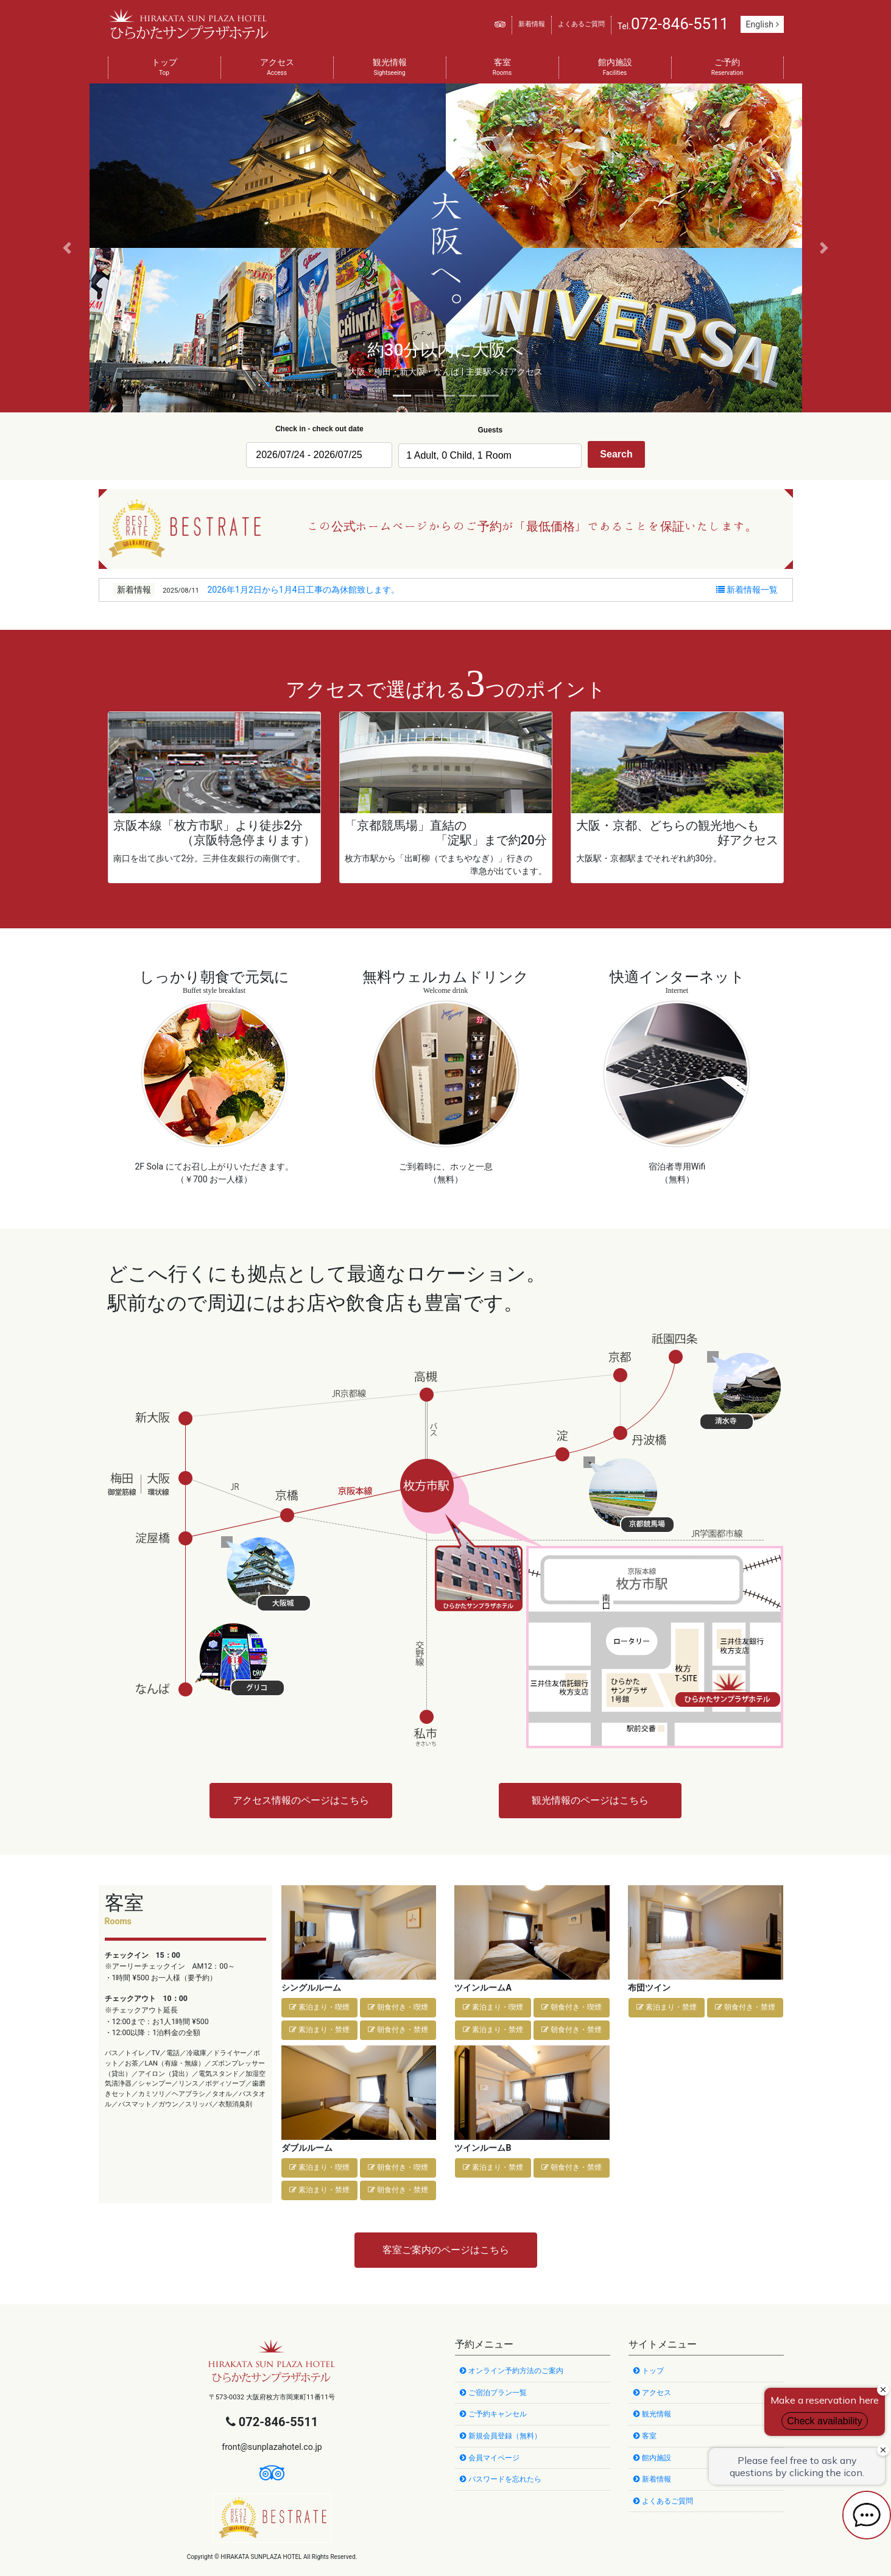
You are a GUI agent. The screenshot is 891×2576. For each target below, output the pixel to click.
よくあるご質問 (581, 24)
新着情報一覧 (747, 590)
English (761, 24)
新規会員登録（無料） (500, 2436)
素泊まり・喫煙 (319, 2007)
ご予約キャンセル (493, 2414)
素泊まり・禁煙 (319, 2029)
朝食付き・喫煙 (398, 2007)
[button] (66, 247)
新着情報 (531, 24)
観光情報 (390, 68)
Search (616, 454)
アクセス (277, 68)
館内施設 (615, 68)
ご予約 (727, 68)
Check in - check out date (319, 429)
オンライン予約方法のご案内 (511, 2370)
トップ (164, 68)
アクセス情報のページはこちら (301, 1800)
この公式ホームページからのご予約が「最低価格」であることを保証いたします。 (532, 526)
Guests (489, 430)
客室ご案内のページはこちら (445, 2250)
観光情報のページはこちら (590, 1800)
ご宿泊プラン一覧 (493, 2392)
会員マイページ (489, 2458)
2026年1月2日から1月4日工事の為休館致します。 (303, 590)
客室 (502, 68)
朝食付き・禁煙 (398, 2029)
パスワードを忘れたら (500, 2479)
